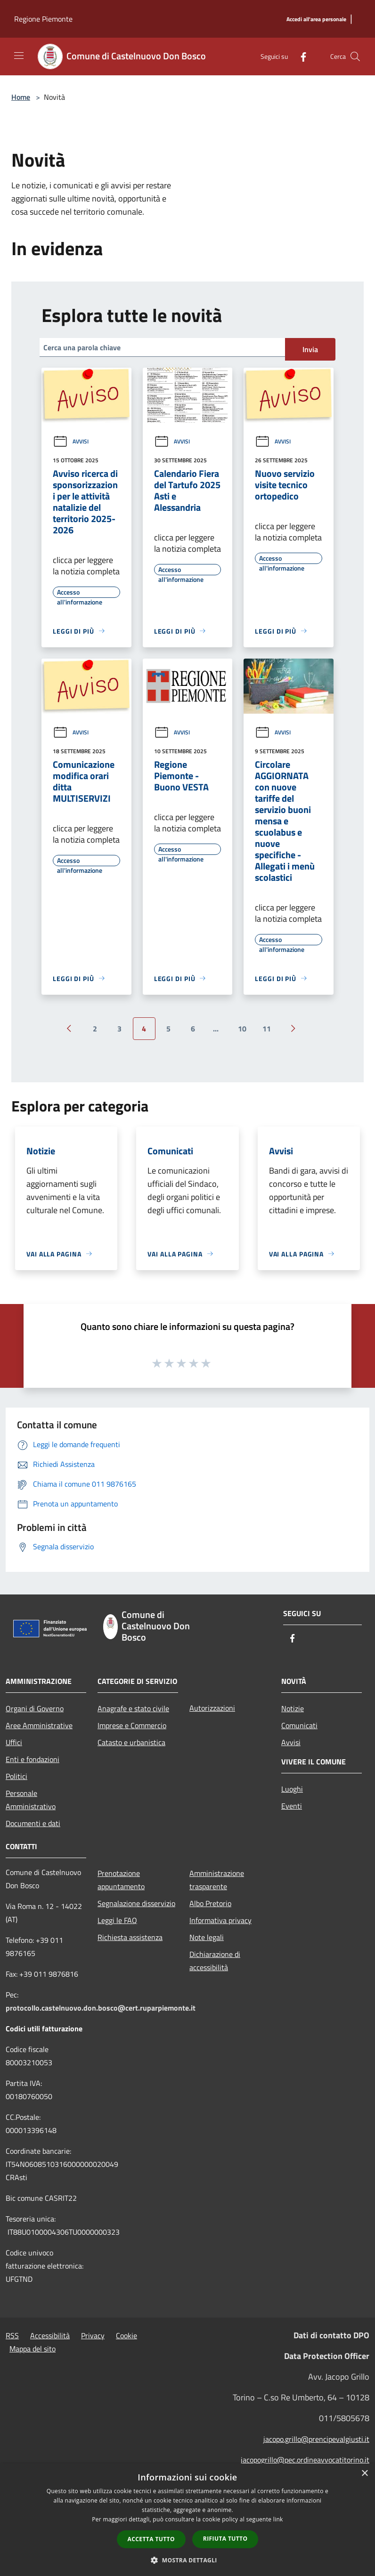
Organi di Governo (35, 1708)
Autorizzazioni (212, 1708)
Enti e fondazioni (32, 1759)
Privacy (93, 2335)
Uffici (14, 1742)
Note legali (206, 1937)
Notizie (292, 1708)
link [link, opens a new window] (278, 2519)
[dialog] (187, 2519)
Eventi (291, 1805)
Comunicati (299, 1725)
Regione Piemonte (43, 18)
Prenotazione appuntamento (121, 1880)
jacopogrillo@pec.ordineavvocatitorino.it (305, 2459)
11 (266, 1028)
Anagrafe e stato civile (133, 1708)
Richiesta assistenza (130, 1937)
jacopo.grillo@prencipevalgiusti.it (316, 2439)
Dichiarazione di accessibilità (214, 1960)
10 (242, 1028)
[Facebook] (299, 56)
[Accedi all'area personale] (316, 19)
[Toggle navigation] (18, 55)
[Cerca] (355, 56)
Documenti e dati (33, 1823)
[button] (187, 2560)
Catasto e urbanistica (131, 1742)
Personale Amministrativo (31, 1799)
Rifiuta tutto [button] (225, 2539)
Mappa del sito (32, 2348)
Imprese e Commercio (132, 1725)
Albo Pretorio (210, 1903)
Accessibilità (50, 2335)
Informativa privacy (220, 1920)
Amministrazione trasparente (216, 1880)
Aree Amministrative (39, 1725)
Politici (16, 1776)
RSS (12, 2335)
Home (20, 97)
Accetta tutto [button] (151, 2539)
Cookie (126, 2335)
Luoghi (292, 1789)
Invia (310, 349)
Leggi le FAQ (117, 1920)
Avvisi (71, 441)
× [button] (364, 2473)
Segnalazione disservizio (136, 1903)
